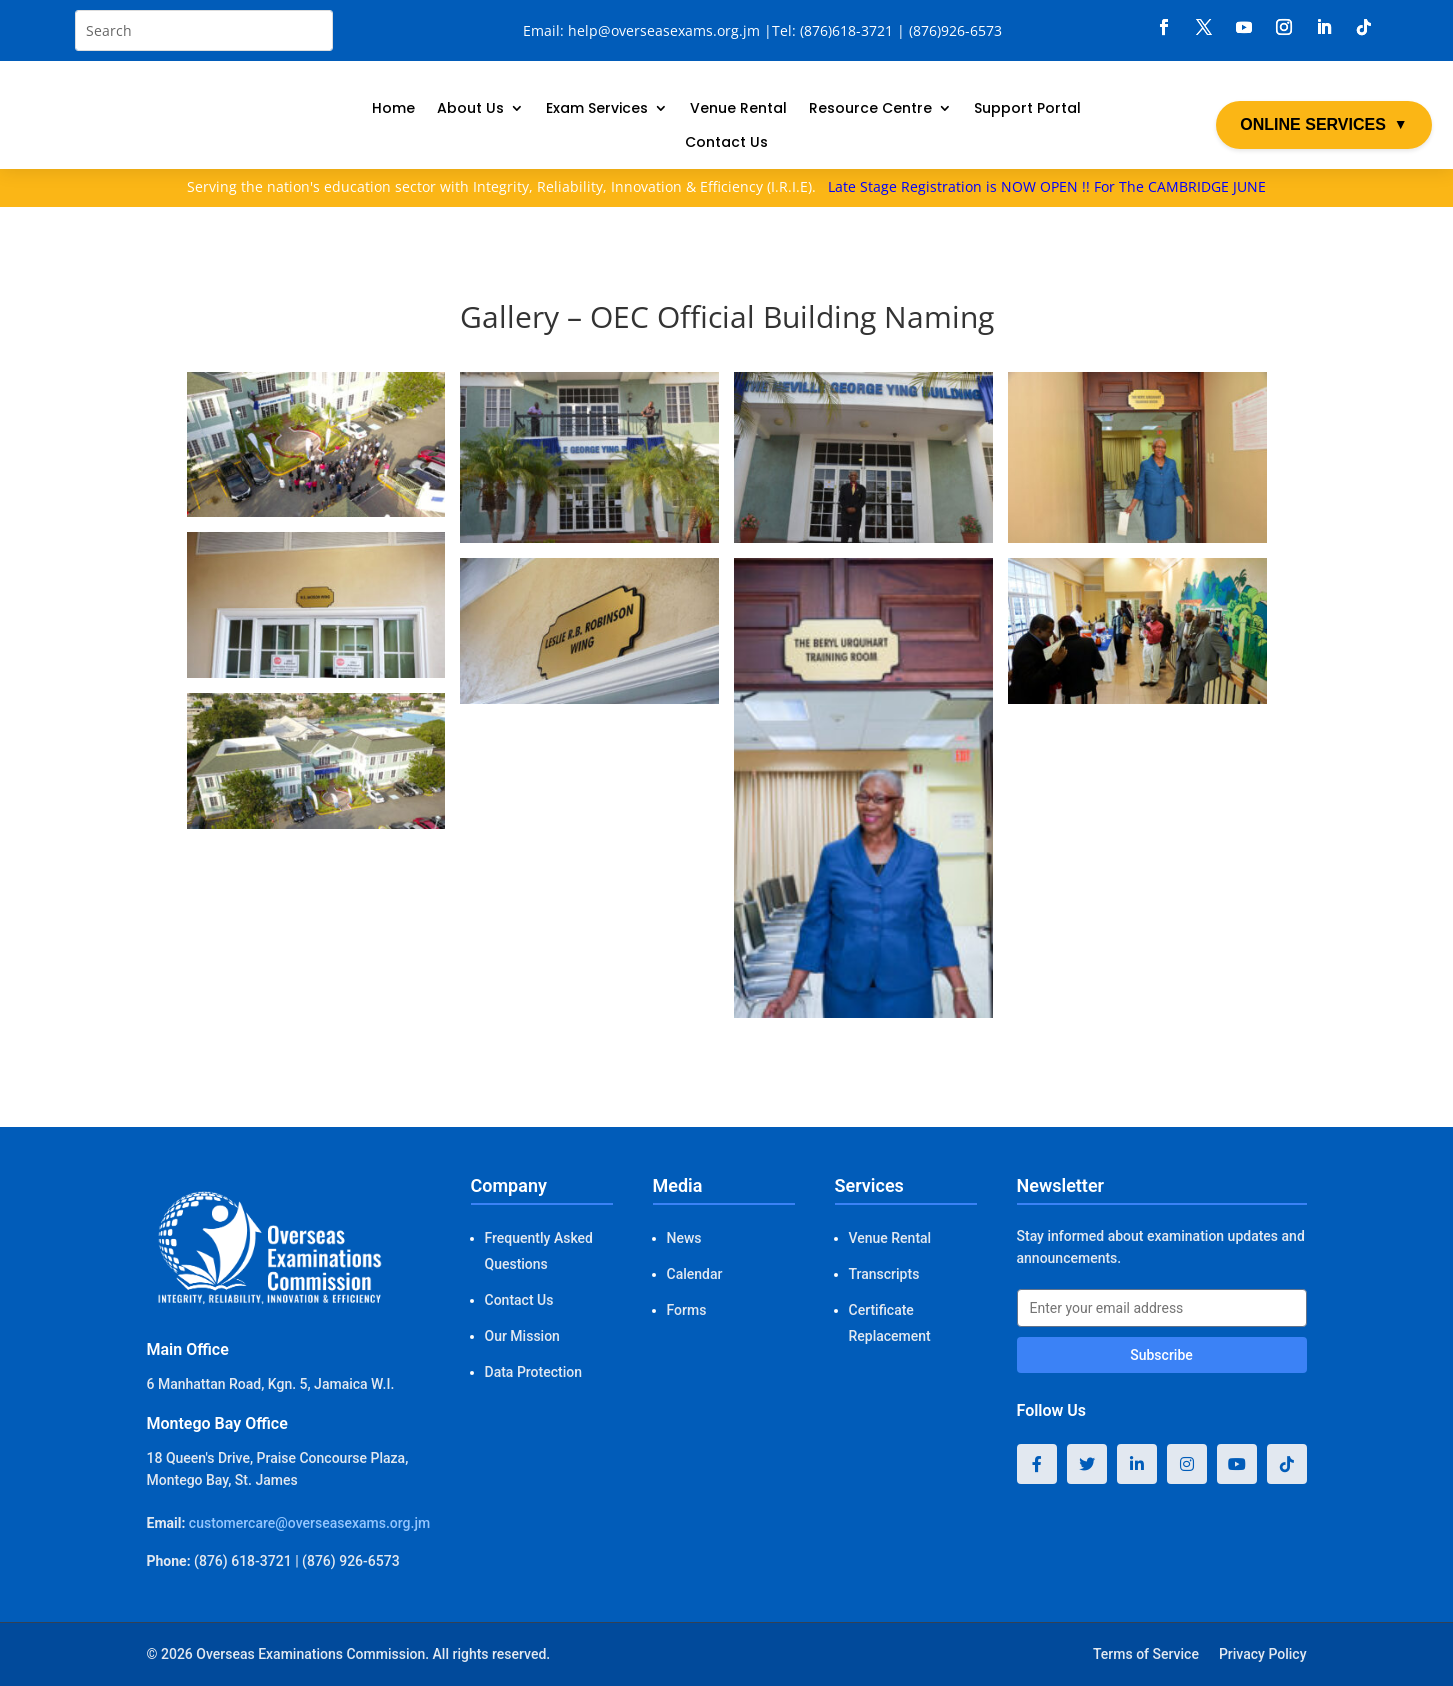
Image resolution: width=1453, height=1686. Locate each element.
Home (393, 109)
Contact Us (726, 143)
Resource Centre (870, 109)
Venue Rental (738, 109)
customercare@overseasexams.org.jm (309, 1523)
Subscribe (1161, 1355)
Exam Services (597, 109)
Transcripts (884, 1274)
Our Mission (522, 1336)
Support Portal (1027, 109)
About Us (470, 109)
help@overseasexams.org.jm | (670, 30)
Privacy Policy (1263, 1654)
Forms (687, 1310)
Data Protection (533, 1372)
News (684, 1238)
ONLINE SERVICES (1323, 125)
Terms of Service (1146, 1654)
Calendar (695, 1274)
